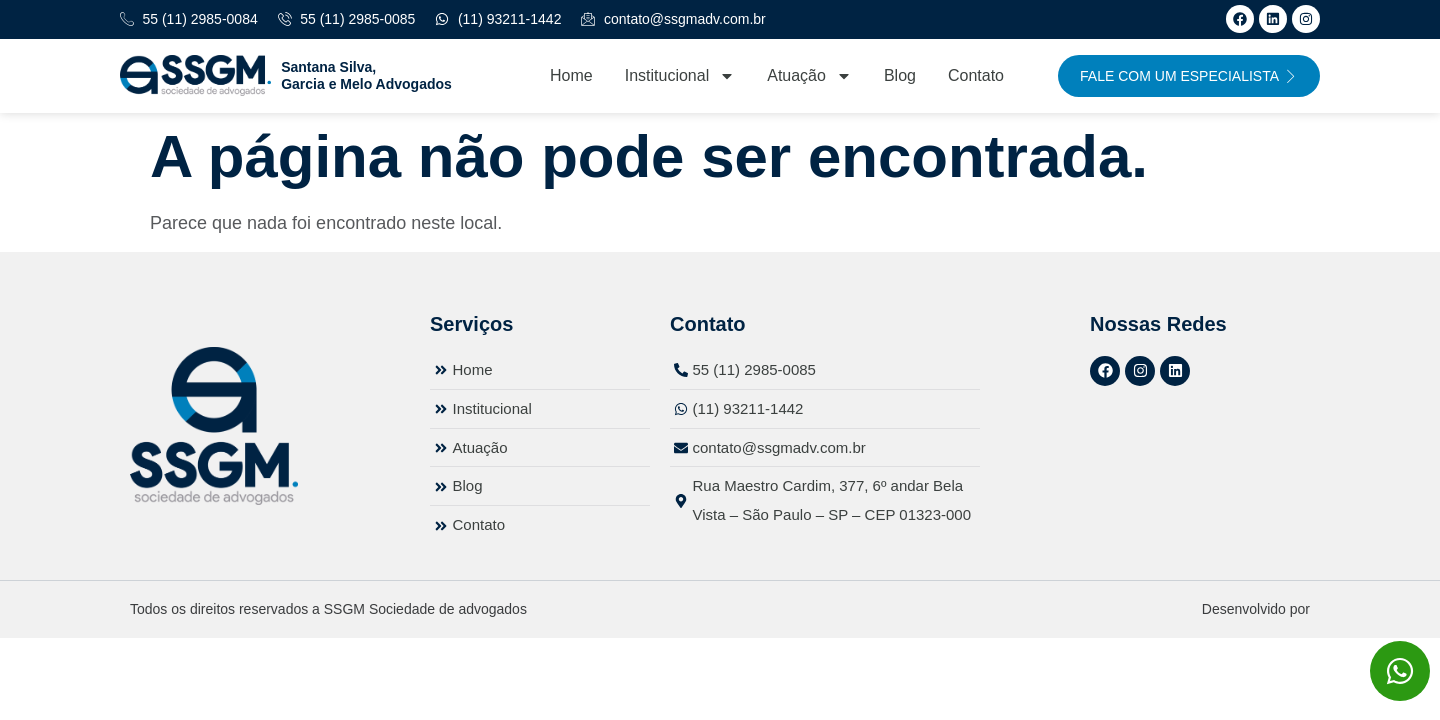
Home (571, 75)
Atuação (809, 76)
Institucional (680, 76)
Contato (976, 75)
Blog (900, 75)
